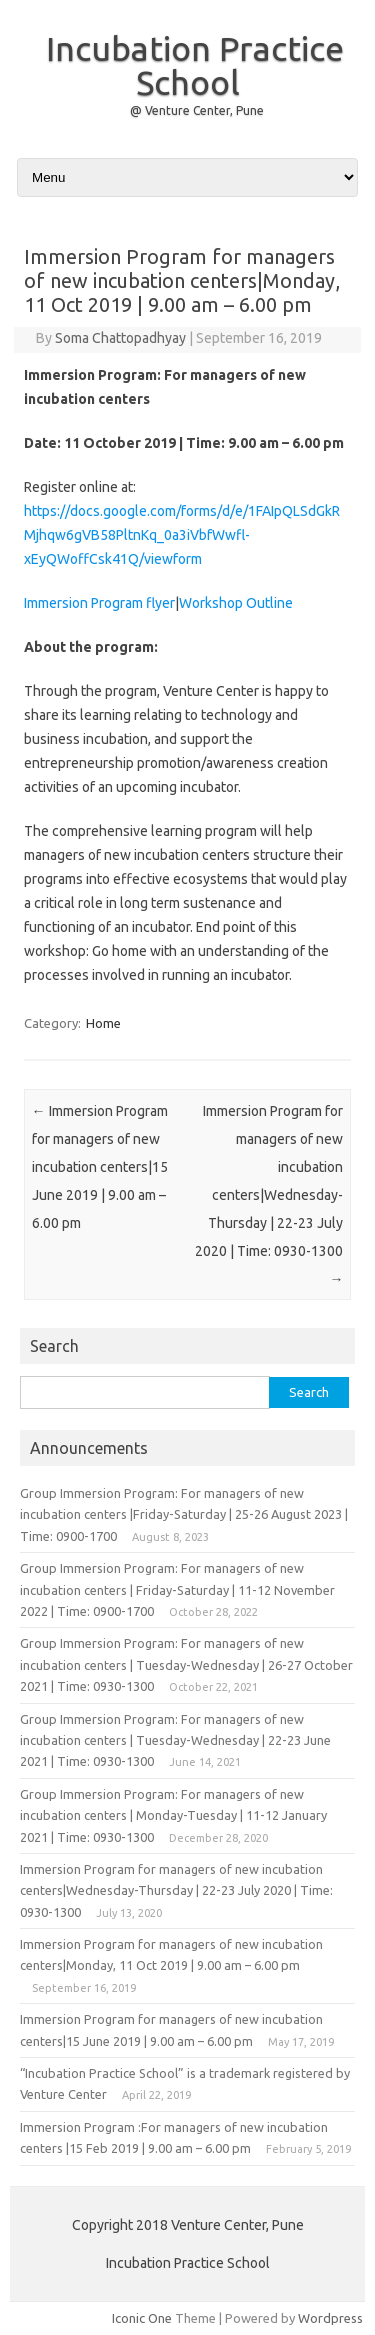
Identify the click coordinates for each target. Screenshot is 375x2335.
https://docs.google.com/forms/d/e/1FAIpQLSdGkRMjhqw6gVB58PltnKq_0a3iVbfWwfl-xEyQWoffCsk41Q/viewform (182, 535)
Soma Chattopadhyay (120, 338)
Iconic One (142, 2318)
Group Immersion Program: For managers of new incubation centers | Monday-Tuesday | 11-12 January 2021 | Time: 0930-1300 (173, 1815)
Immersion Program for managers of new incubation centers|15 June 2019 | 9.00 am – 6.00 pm (100, 1167)
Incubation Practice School (195, 65)
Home (103, 1023)
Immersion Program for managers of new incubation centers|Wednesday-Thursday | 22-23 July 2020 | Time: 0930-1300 (269, 1195)
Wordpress (330, 2318)
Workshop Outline (236, 603)
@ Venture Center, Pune (197, 110)
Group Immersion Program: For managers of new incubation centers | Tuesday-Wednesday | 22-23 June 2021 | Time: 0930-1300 (175, 1740)
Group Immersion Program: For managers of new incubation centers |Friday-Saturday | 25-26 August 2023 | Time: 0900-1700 (184, 1514)
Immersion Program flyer (99, 603)
